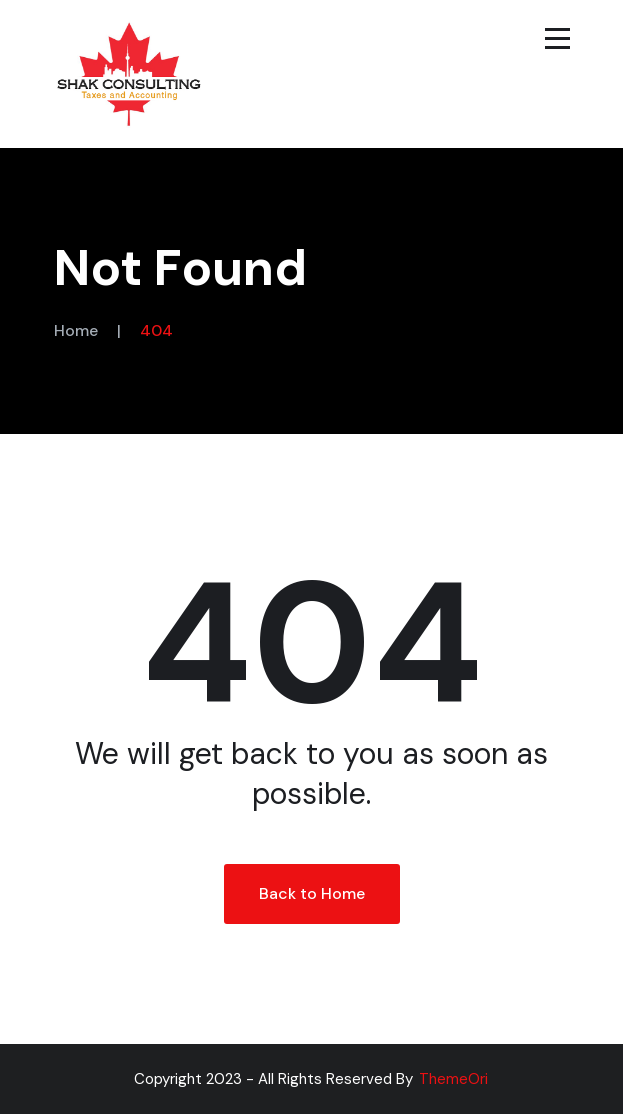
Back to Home (312, 893)
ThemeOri (453, 1079)
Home (76, 330)
